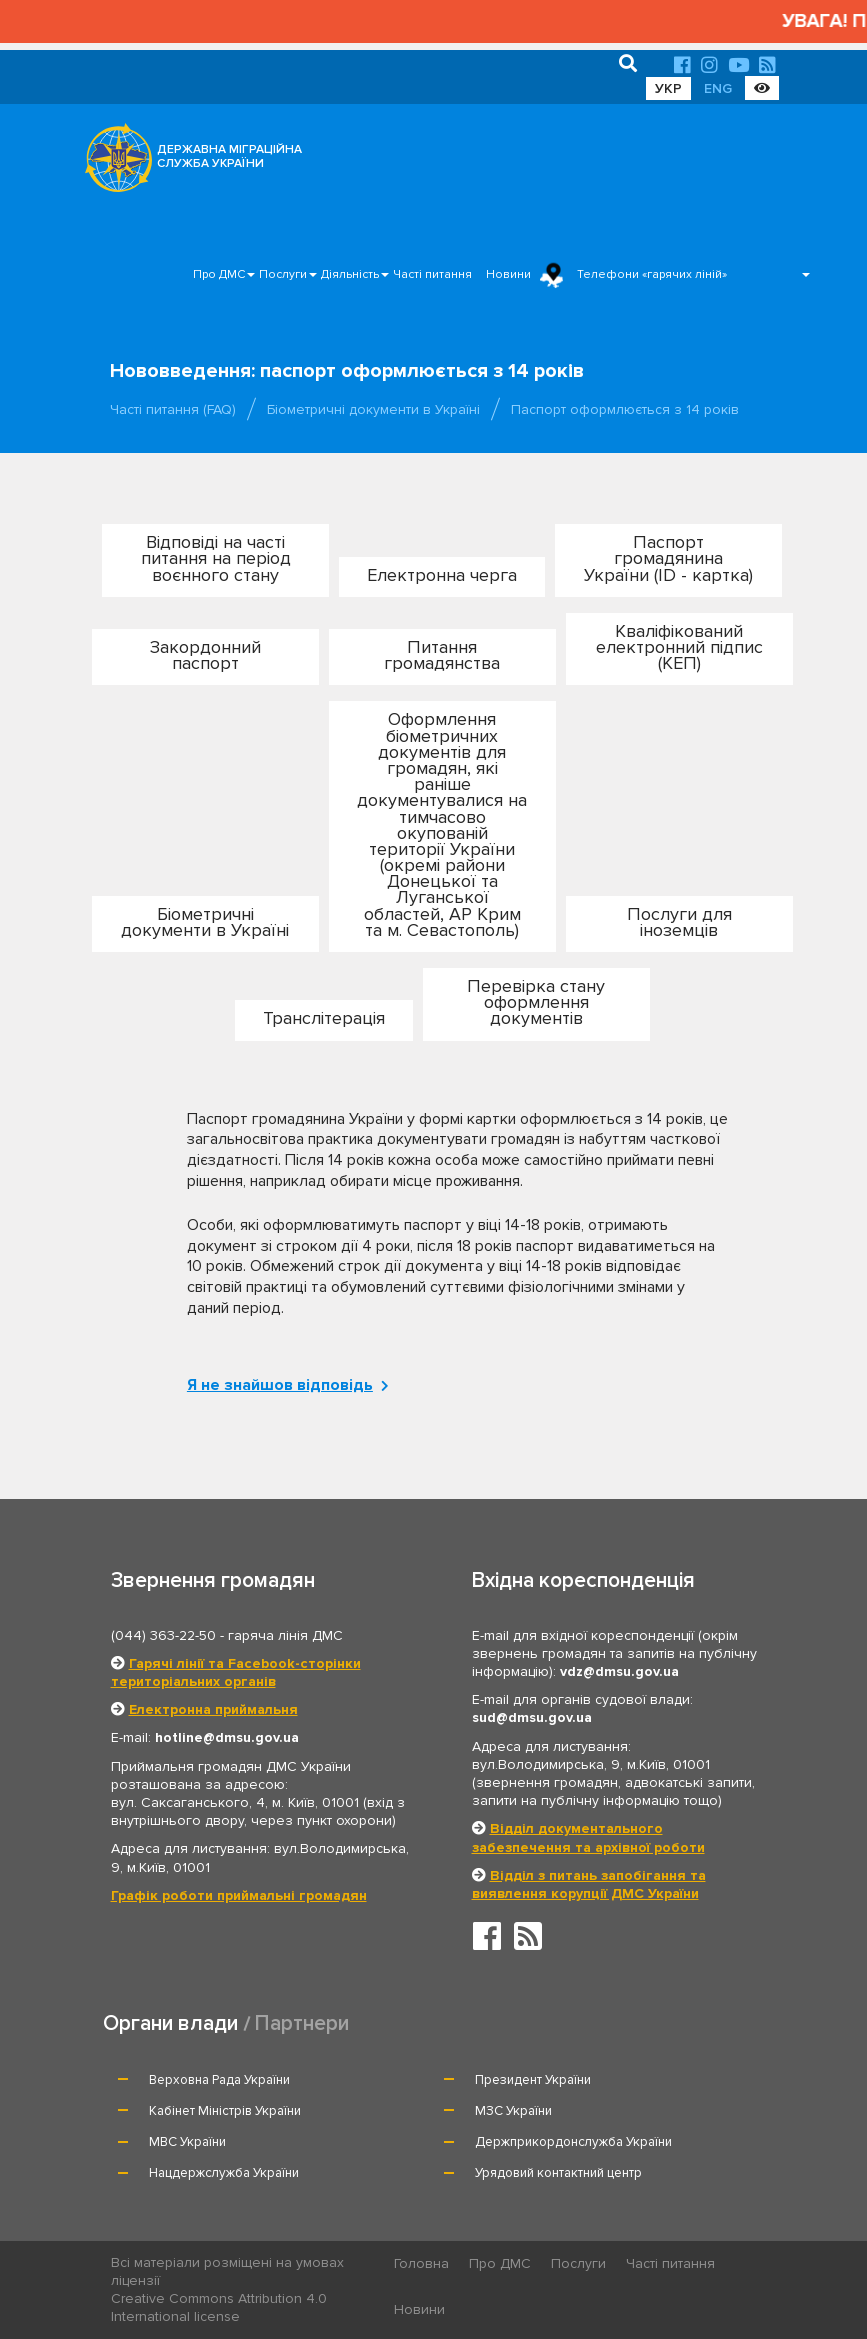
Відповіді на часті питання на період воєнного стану (216, 558)
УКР (668, 88)
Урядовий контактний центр (558, 2173)
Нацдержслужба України (224, 2173)
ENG (718, 88)
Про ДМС (219, 274)
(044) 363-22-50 (163, 1635)
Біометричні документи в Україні (373, 409)
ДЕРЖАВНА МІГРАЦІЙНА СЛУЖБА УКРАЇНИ (229, 156)
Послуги (283, 274)
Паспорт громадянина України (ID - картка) (668, 558)
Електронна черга (442, 575)
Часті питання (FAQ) (173, 409)
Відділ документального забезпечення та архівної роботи (588, 1837)
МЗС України (513, 2111)
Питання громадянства (442, 655)
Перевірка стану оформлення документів (536, 1002)
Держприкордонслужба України (573, 2142)
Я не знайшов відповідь (283, 1385)
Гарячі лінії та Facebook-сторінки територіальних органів (236, 1672)
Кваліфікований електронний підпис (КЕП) (679, 647)
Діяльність (350, 274)
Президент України (533, 2080)
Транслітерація (324, 1018)
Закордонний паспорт (205, 655)
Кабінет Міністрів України (225, 2111)
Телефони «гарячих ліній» (652, 274)
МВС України (187, 2142)
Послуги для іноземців (679, 922)
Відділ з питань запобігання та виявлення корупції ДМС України (589, 1884)
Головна (421, 2263)
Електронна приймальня (213, 1709)
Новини (508, 274)
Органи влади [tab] (170, 2023)
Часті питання (432, 274)
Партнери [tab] (302, 2023)
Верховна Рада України (219, 2080)
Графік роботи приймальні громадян (239, 1895)
